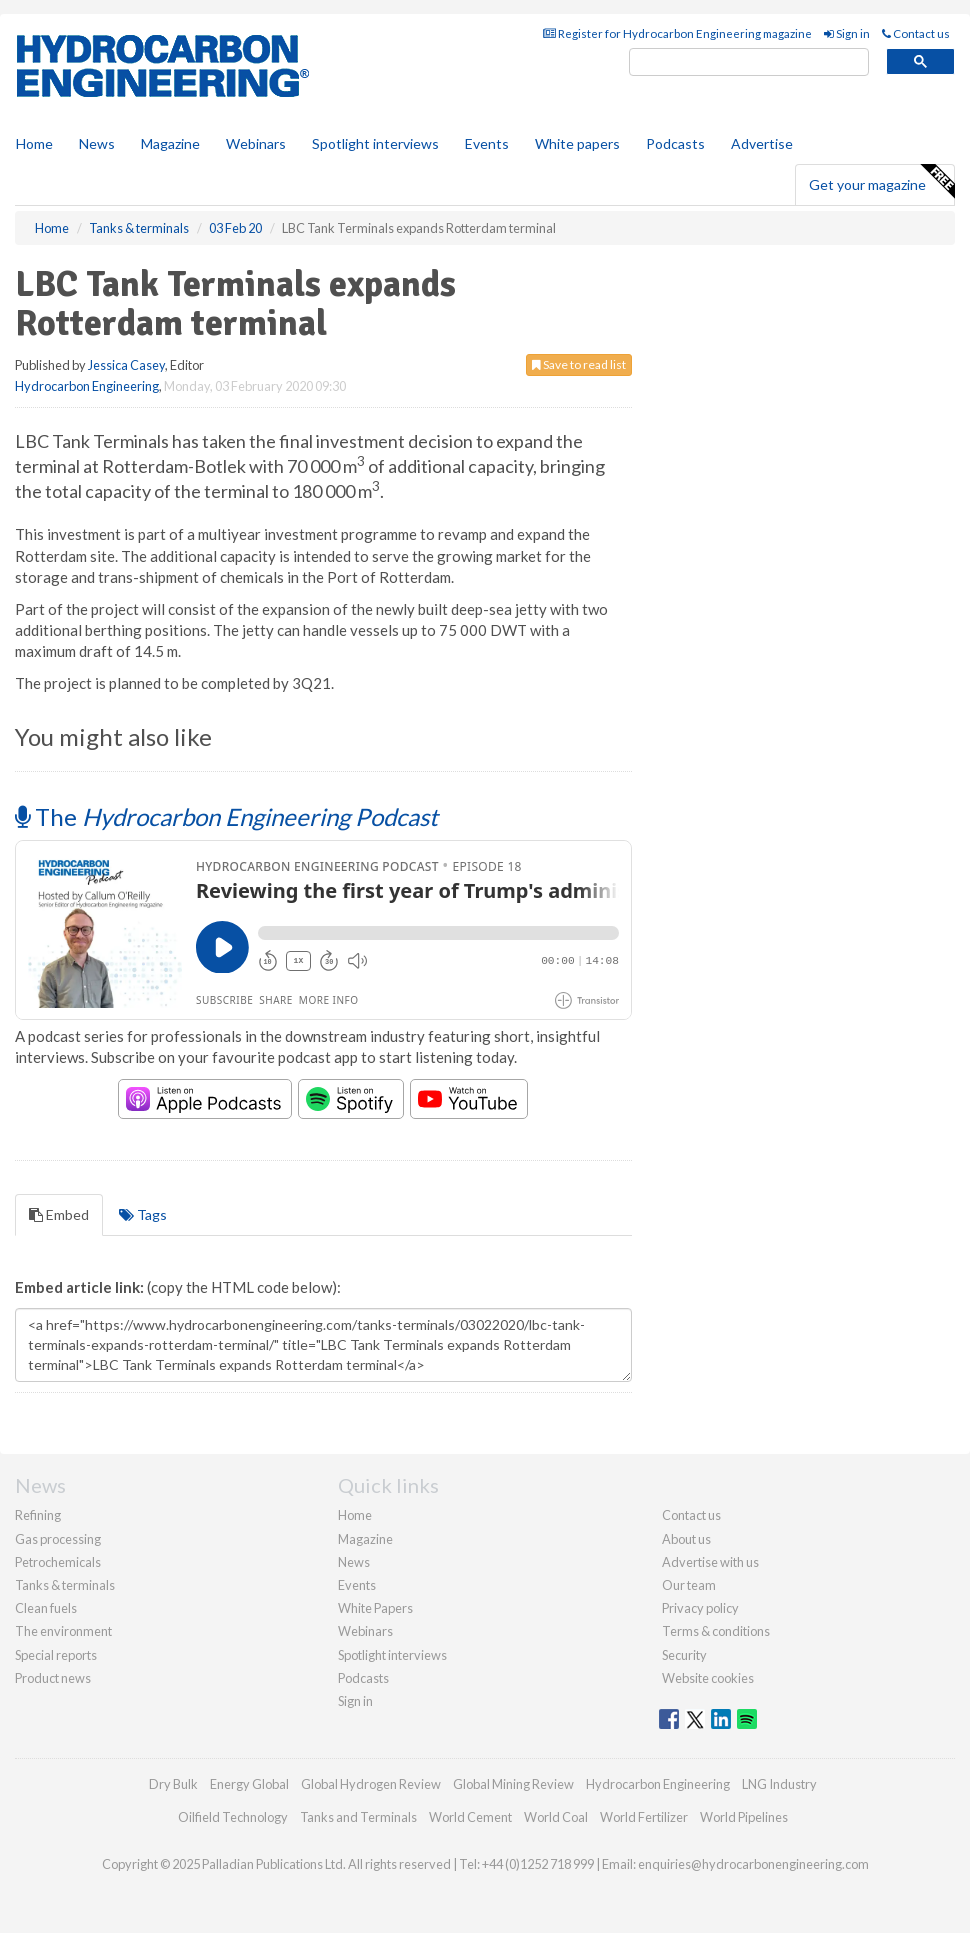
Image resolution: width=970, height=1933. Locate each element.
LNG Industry (779, 1784)
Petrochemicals (58, 1562)
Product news (53, 1678)
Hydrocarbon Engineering (87, 386)
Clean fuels (46, 1608)
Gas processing (58, 1539)
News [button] (97, 143)
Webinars (256, 143)
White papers (577, 143)
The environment (63, 1631)
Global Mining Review (513, 1784)
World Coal (556, 1817)
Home (34, 143)
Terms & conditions (716, 1631)
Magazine (170, 143)
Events (487, 143)
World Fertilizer (644, 1817)
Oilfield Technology (233, 1817)
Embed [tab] (59, 1214)
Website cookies (708, 1678)
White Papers (375, 1608)
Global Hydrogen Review (371, 1784)
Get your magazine (881, 182)
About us (686, 1539)
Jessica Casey (126, 365)
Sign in (847, 33)
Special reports (56, 1655)
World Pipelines (744, 1817)
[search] (749, 62)
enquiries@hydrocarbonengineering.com (753, 1864)
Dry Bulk (173, 1784)
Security (684, 1655)
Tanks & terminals (65, 1585)
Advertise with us (710, 1562)
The (226, 816)
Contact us (916, 33)
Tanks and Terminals (358, 1817)
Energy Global (249, 1784)
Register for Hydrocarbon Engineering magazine (677, 33)
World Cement (470, 1817)
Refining (38, 1515)
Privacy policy (700, 1608)
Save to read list (579, 364)
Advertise (762, 143)
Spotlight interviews (375, 143)
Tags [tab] (143, 1214)
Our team (689, 1585)
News (354, 1562)
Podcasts (675, 143)
